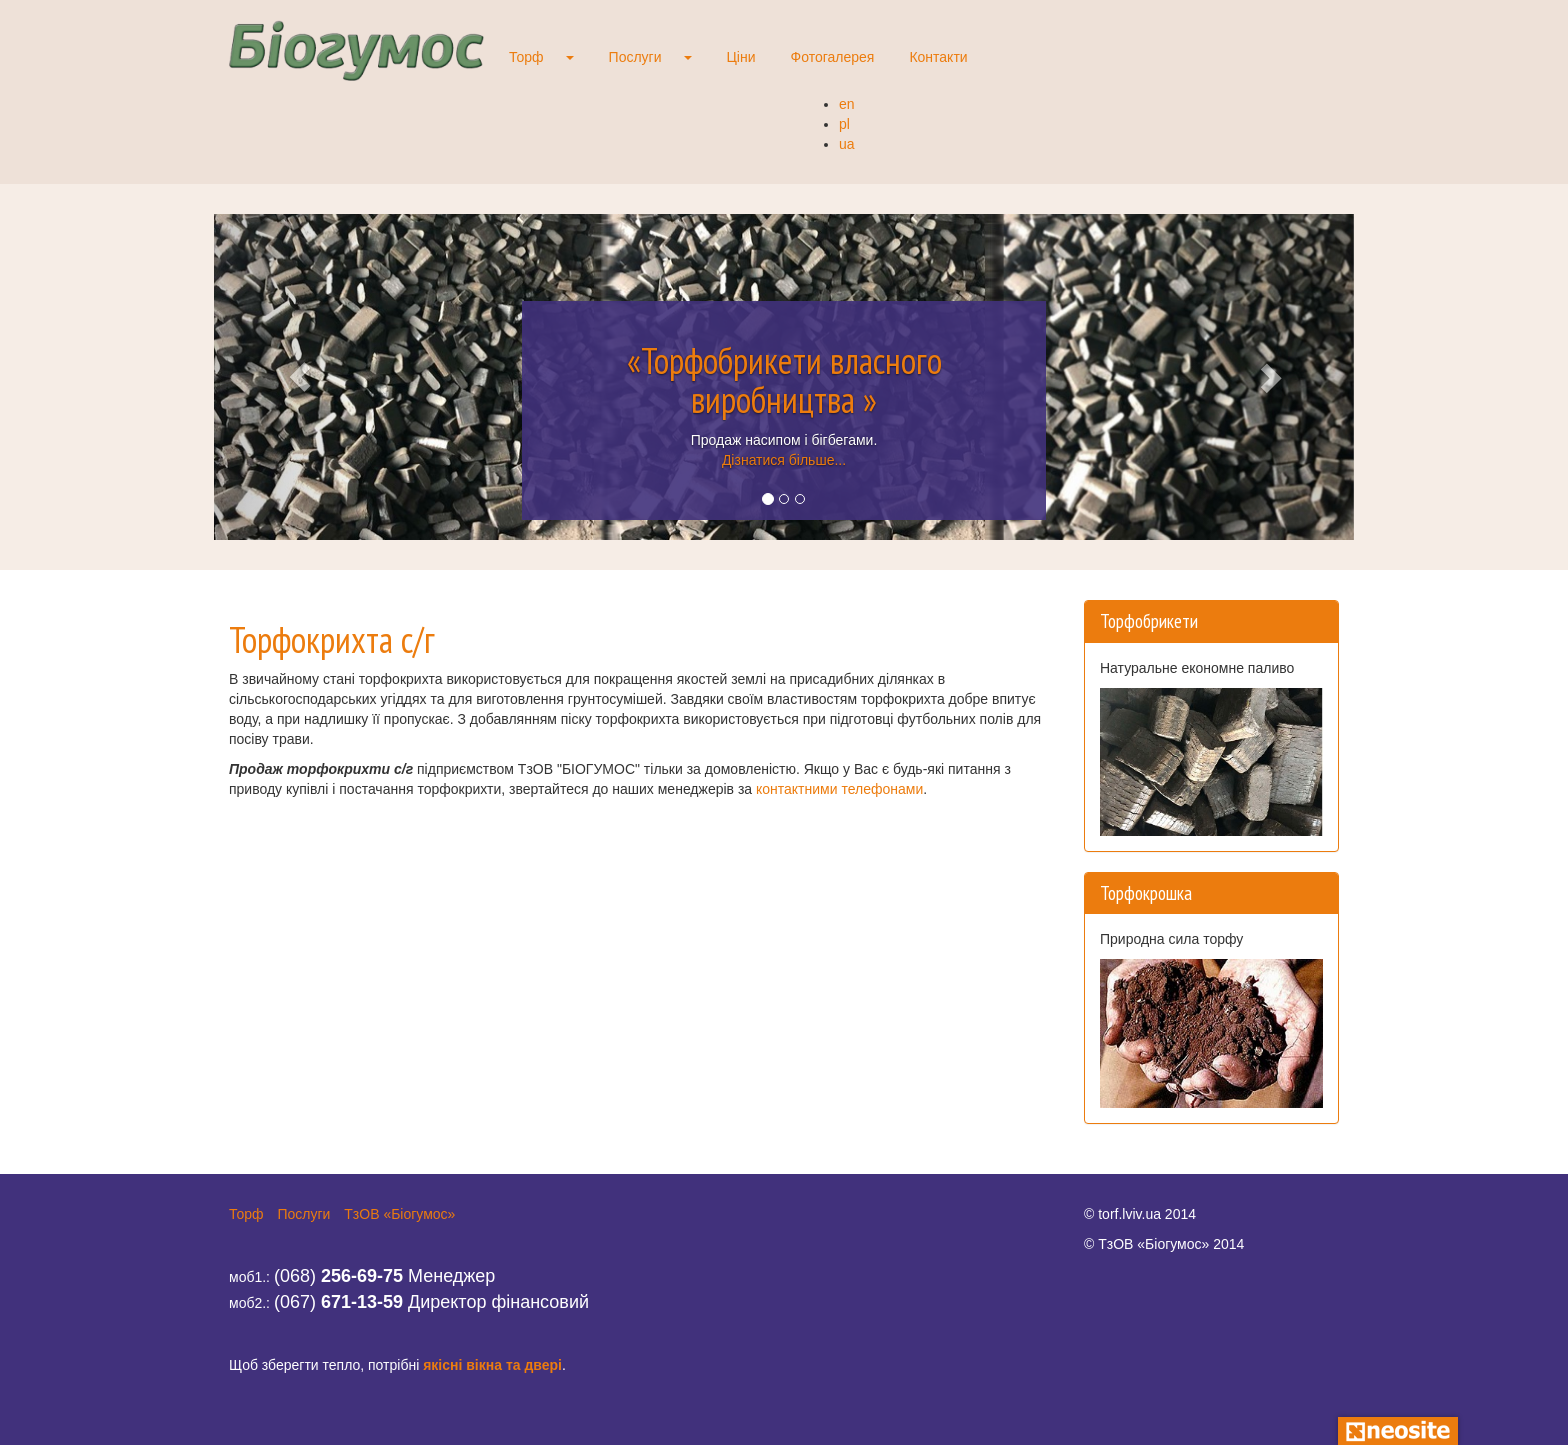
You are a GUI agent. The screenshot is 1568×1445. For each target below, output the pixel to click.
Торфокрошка (1146, 893)
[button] (299, 377)
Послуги (635, 57)
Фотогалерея (833, 57)
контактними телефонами (839, 789)
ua (847, 144)
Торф (526, 57)
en (847, 104)
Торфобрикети (1149, 621)
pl (844, 124)
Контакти (938, 57)
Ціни (741, 57)
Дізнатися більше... (784, 460)
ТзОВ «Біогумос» (399, 1214)
